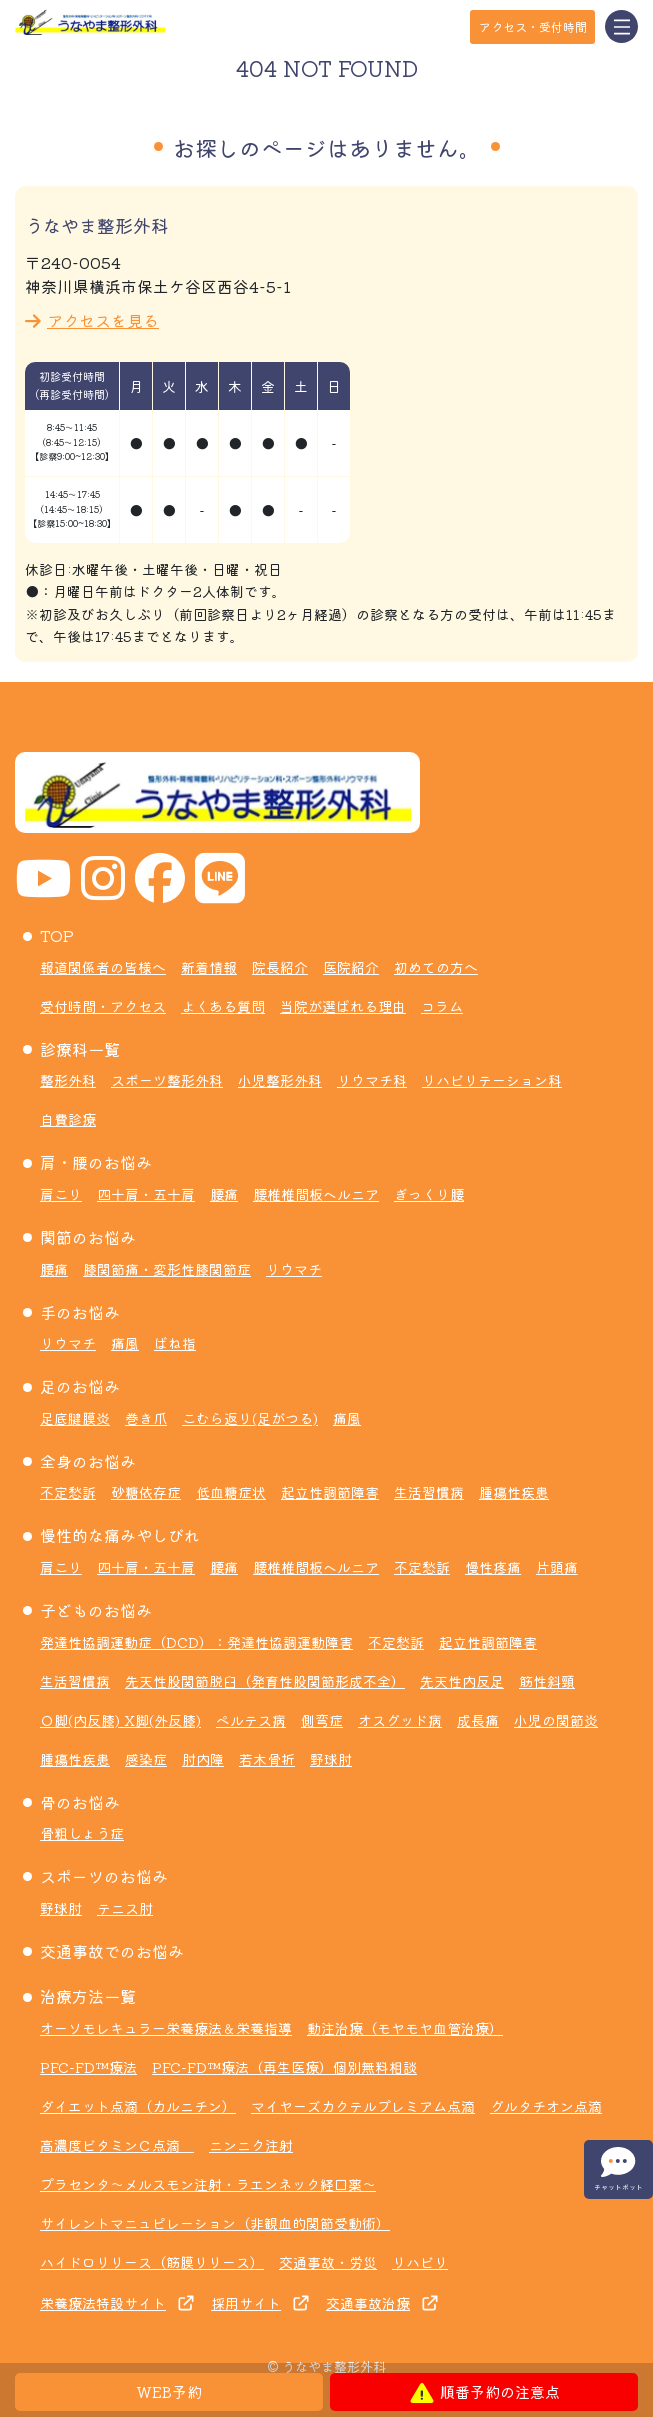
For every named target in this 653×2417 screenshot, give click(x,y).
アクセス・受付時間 (533, 26)
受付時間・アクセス (103, 1006)
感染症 (146, 1759)
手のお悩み (80, 1312)
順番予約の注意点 (484, 2392)
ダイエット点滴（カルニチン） (138, 2106)
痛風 (125, 1343)
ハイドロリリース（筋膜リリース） (152, 2262)
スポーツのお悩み (104, 1876)
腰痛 (224, 1194)
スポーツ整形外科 (167, 1080)
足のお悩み (80, 1386)
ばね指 (175, 1343)
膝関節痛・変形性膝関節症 (167, 1269)
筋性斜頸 (547, 1681)
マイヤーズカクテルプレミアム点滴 (363, 2106)
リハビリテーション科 (492, 1080)
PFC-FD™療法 (88, 2067)
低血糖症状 (231, 1492)
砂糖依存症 (146, 1492)
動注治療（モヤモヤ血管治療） (405, 2028)
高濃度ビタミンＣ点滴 (117, 2145)
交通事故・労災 (328, 2262)
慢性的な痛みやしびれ (120, 1535)
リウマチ (294, 1269)
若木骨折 (267, 1759)
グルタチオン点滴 (546, 2106)
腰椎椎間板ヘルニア (316, 1194)
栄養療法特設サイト (103, 2303)
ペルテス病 (251, 1720)
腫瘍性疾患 (514, 1492)
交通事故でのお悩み (112, 1951)
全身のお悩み (88, 1461)
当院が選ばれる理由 (343, 1006)
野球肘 (331, 1759)
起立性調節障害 (330, 1492)
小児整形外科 (280, 1080)
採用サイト (246, 2303)
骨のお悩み (80, 1802)
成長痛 (478, 1720)
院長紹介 (280, 967)
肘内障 (203, 1759)
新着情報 (209, 967)
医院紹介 (351, 967)
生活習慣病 (429, 1492)
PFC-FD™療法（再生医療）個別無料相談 (284, 2067)
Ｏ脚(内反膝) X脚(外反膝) (120, 1720)
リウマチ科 (372, 1080)
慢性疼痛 (493, 1567)
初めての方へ (436, 967)
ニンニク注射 (251, 2145)
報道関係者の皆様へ (103, 967)
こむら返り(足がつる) (250, 1418)
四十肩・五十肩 (146, 1194)
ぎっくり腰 (429, 1194)
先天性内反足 (462, 1681)
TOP (57, 935)
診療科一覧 (80, 1049)
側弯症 (322, 1720)
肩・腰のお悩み (96, 1162)
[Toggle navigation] (621, 26)
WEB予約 (169, 2391)
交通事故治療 (368, 2303)
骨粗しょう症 (82, 1833)
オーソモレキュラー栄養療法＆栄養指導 (166, 2028)
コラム (442, 1006)
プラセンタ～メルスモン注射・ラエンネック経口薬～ (208, 2184)
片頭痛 (557, 1567)
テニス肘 (125, 1908)
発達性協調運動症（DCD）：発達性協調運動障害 (196, 1642)
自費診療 (68, 1119)
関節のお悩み (88, 1237)
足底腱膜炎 (75, 1418)
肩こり (61, 1194)
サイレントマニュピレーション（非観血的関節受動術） (215, 2223)
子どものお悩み (96, 1610)
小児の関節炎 (556, 1720)
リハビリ (420, 2262)
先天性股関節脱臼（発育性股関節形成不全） (265, 1681)
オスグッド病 (400, 1720)
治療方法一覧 (88, 1996)
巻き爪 (146, 1418)
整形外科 (68, 1080)
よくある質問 (223, 1006)
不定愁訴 (68, 1492)
